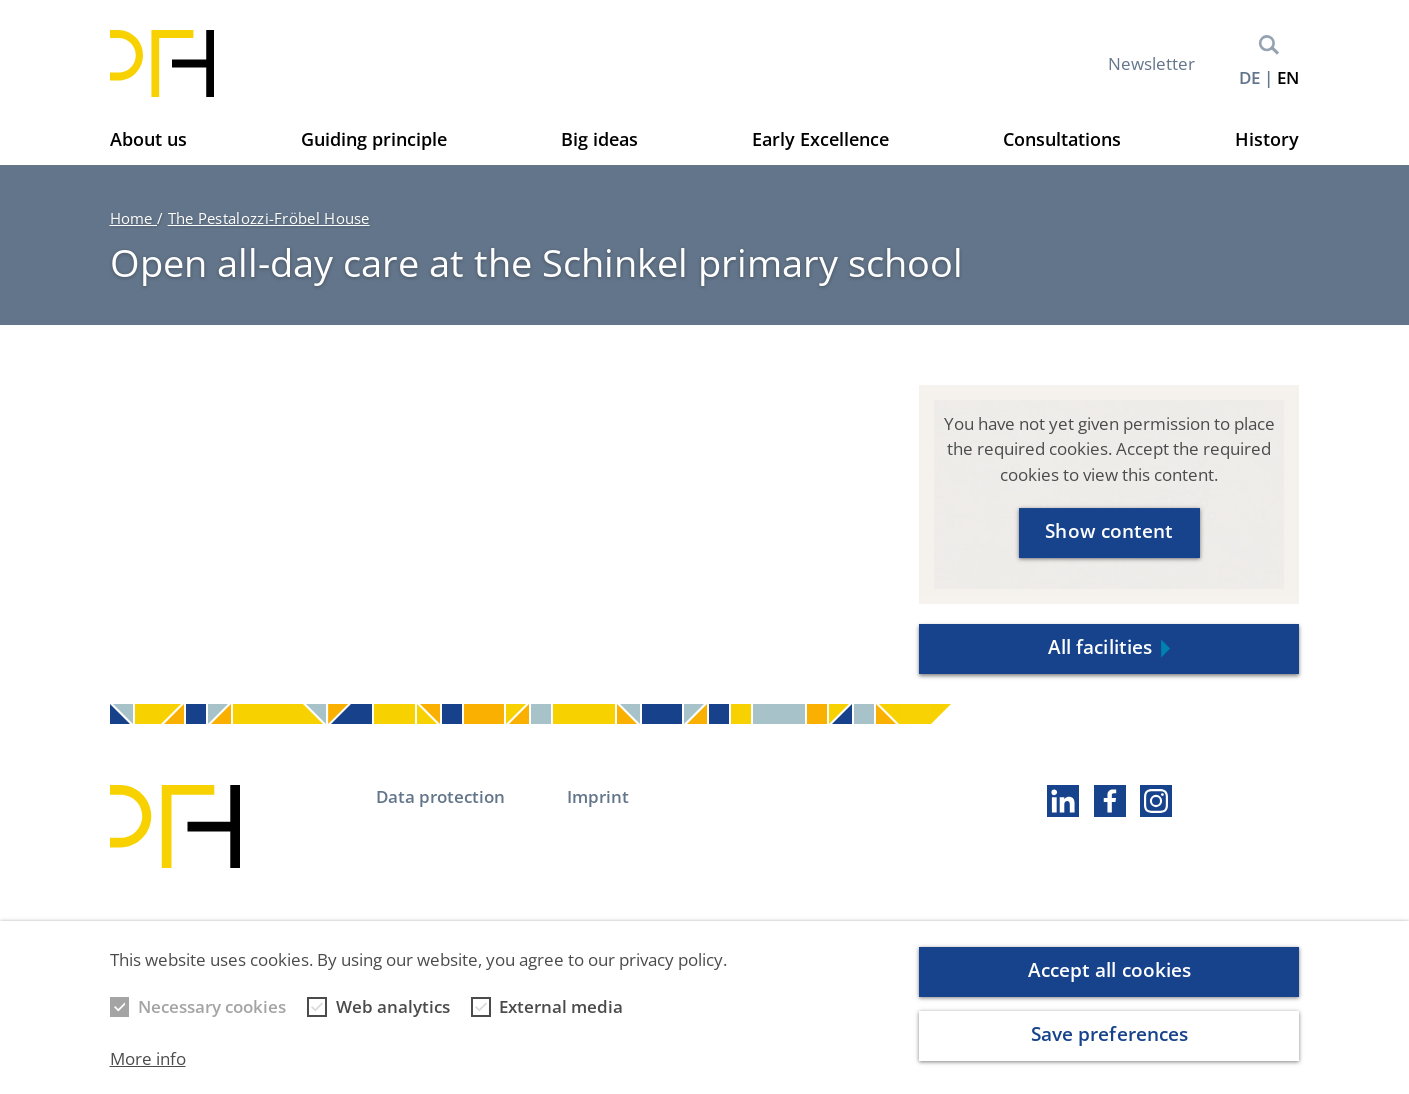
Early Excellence (820, 139)
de (1249, 77)
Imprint (598, 796)
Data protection (440, 796)
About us (148, 139)
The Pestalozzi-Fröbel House (269, 218)
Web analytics (393, 1022)
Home (134, 218)
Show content (1109, 531)
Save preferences (1110, 1050)
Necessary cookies (212, 1022)
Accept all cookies (1110, 986)
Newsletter (1151, 63)
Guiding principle (374, 139)
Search (1269, 45)
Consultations (1062, 139)
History (1267, 139)
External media (561, 1022)
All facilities (1100, 647)
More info (148, 1073)
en (1288, 77)
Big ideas (599, 139)
